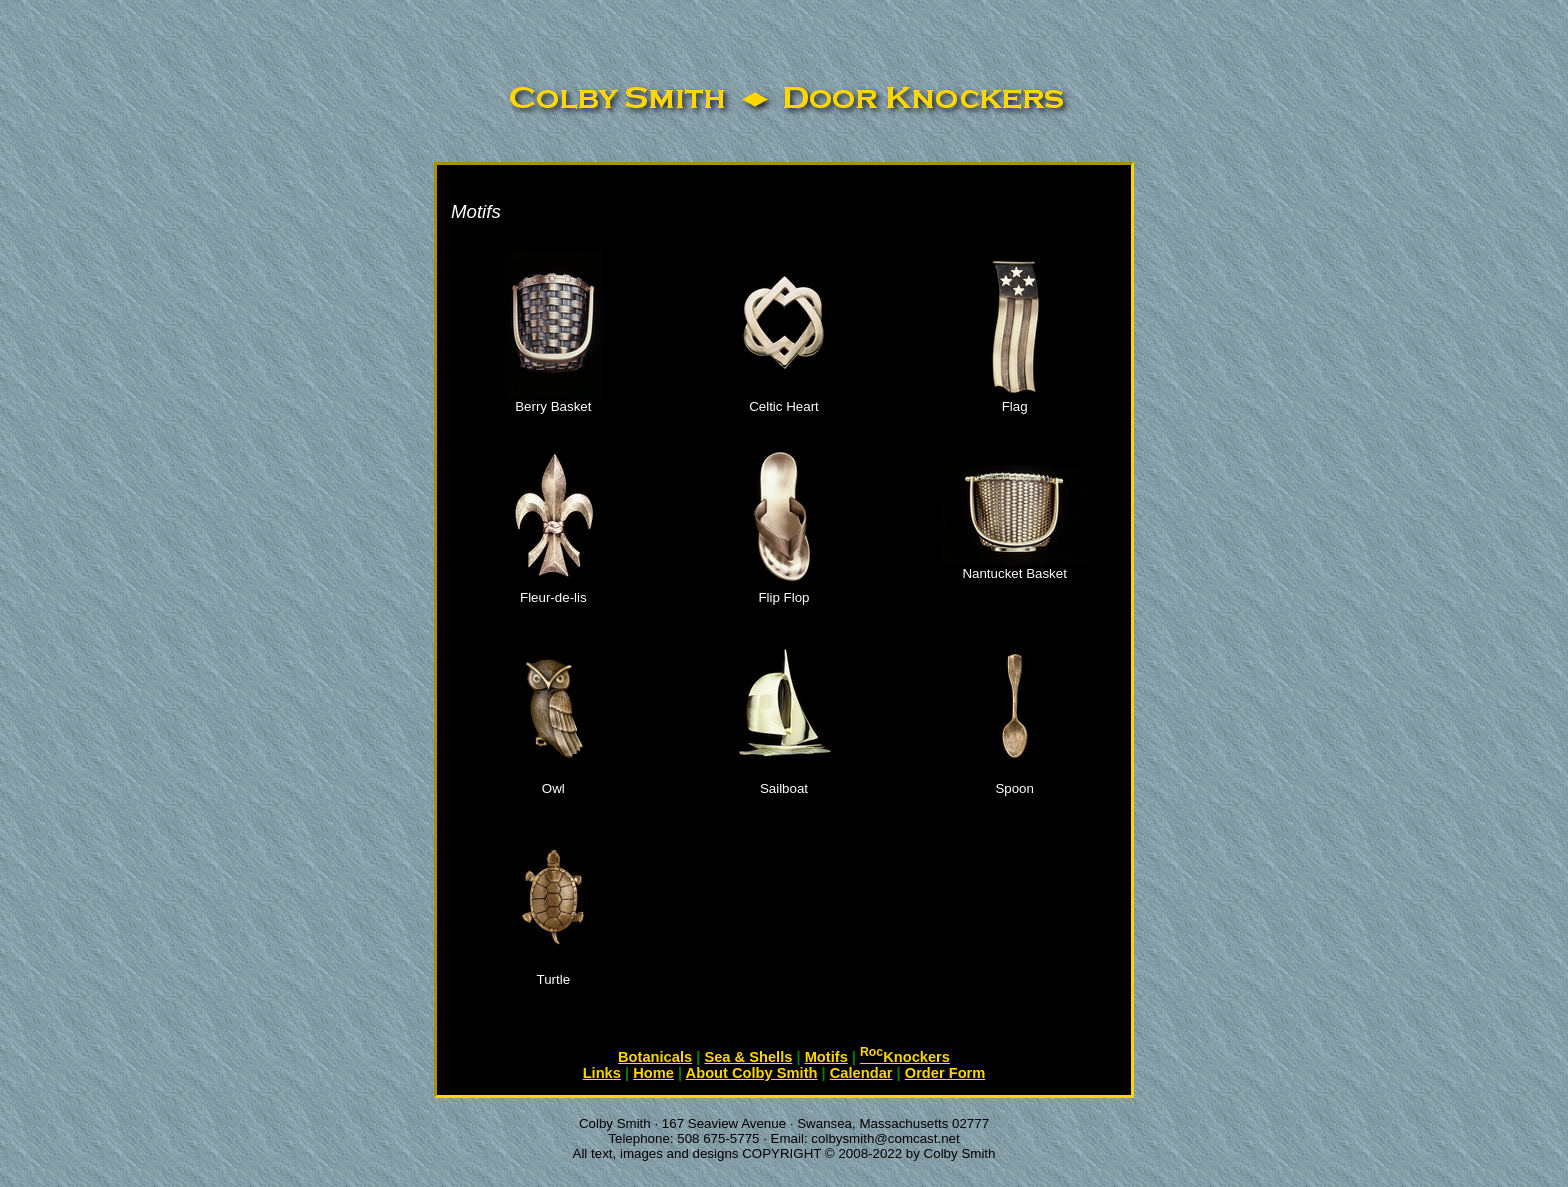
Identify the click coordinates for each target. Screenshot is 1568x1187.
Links (602, 1073)
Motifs (826, 1057)
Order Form (945, 1073)
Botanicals (655, 1057)
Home (653, 1073)
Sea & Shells (748, 1057)
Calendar (861, 1073)
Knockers (905, 1057)
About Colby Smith (752, 1073)
